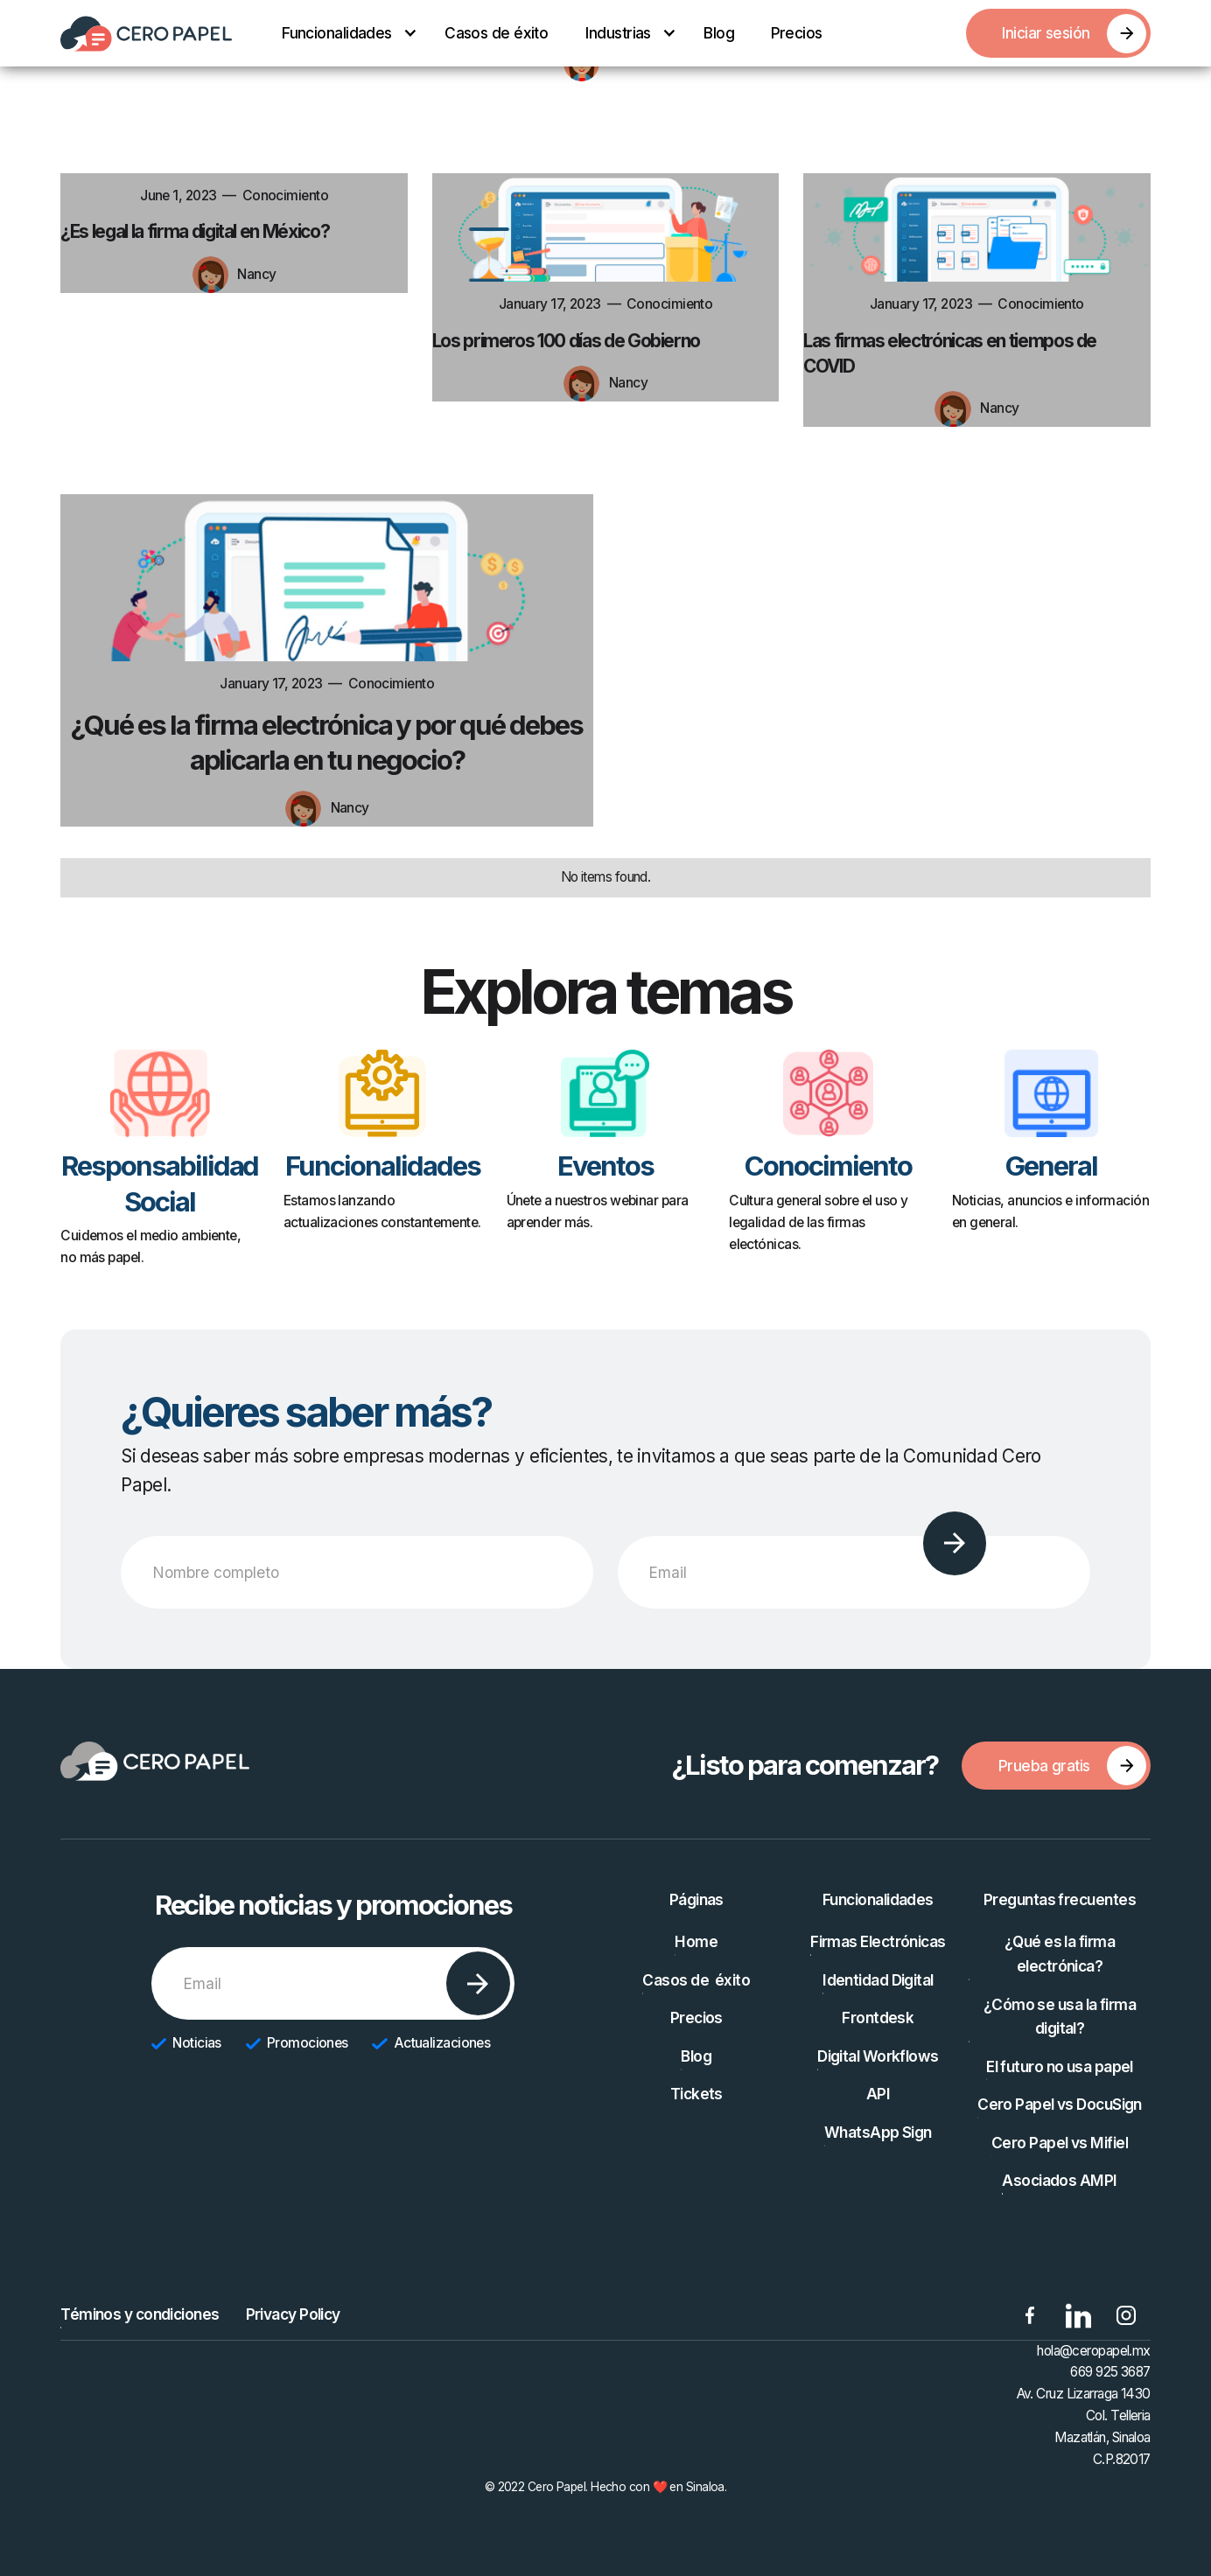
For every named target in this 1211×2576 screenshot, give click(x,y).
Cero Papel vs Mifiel (1059, 2142)
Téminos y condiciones (139, 2314)
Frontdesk (878, 2017)
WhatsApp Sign (878, 2132)
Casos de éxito (496, 33)
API (878, 2093)
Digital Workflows (878, 2056)
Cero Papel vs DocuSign (1059, 2104)
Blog (719, 33)
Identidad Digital (878, 1980)
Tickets (696, 2093)
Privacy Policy (293, 2314)
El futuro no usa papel (1059, 2066)
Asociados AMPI (1059, 2180)
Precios (796, 33)
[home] (146, 33)
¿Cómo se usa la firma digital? (1060, 2016)
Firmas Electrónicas (877, 1941)
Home (696, 1941)
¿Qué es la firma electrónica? (1059, 1953)
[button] (345, 33)
